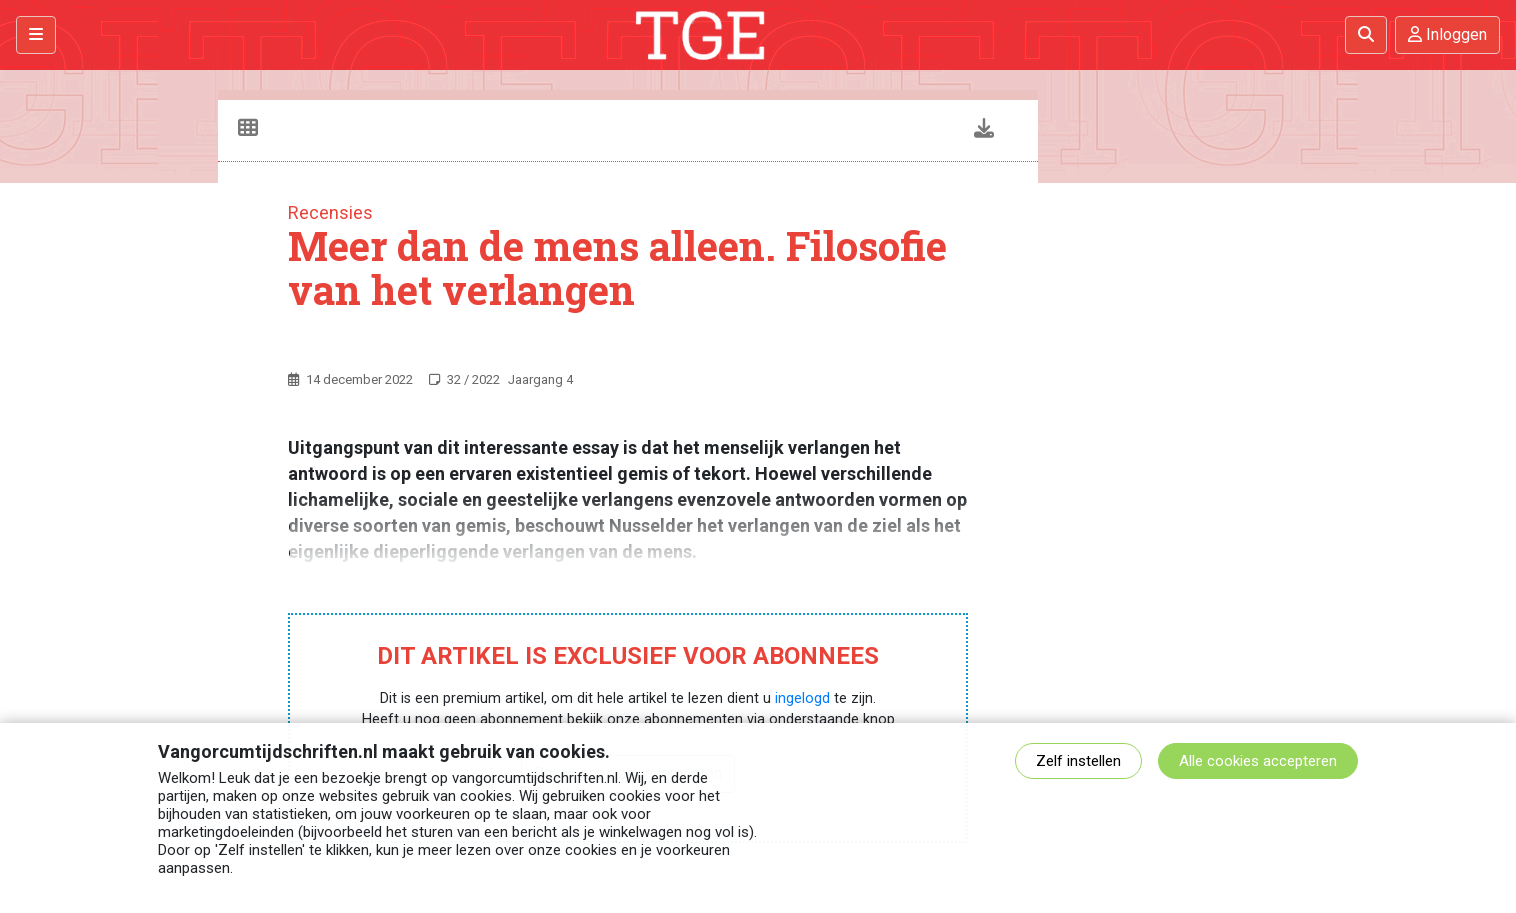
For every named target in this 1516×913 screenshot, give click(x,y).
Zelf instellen (1078, 761)
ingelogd (802, 698)
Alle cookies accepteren (1258, 761)
